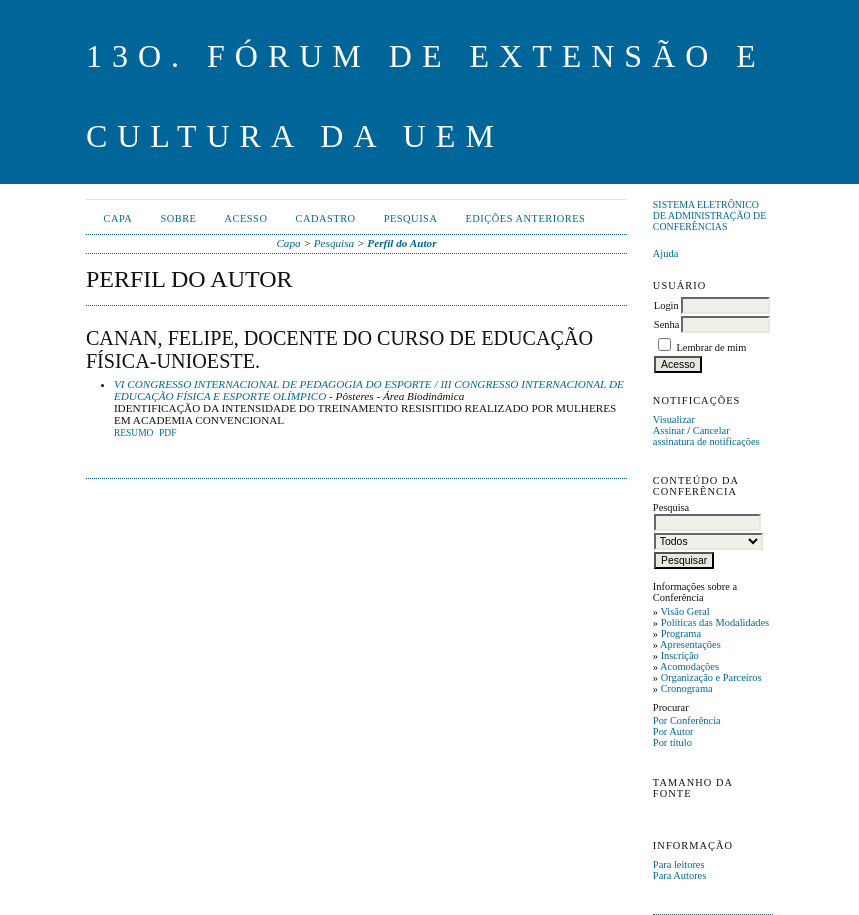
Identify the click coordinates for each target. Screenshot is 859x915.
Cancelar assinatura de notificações (706, 436)
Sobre (178, 218)
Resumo (134, 433)
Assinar (669, 430)
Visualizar (674, 419)
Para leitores (679, 864)
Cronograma (687, 688)
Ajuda (665, 253)
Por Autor (673, 731)
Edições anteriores (525, 218)
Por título (672, 742)
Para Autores (679, 875)
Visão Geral (684, 611)
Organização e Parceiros (711, 677)
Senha (666, 324)
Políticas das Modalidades (715, 622)
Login (666, 305)
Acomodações (689, 666)
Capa (118, 218)
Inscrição (680, 655)
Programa (681, 633)
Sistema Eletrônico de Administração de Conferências (709, 215)
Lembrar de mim (711, 347)
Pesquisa (411, 218)
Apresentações (690, 644)
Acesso (245, 218)
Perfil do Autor (401, 243)
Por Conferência (687, 720)
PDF (167, 433)
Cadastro (325, 218)
